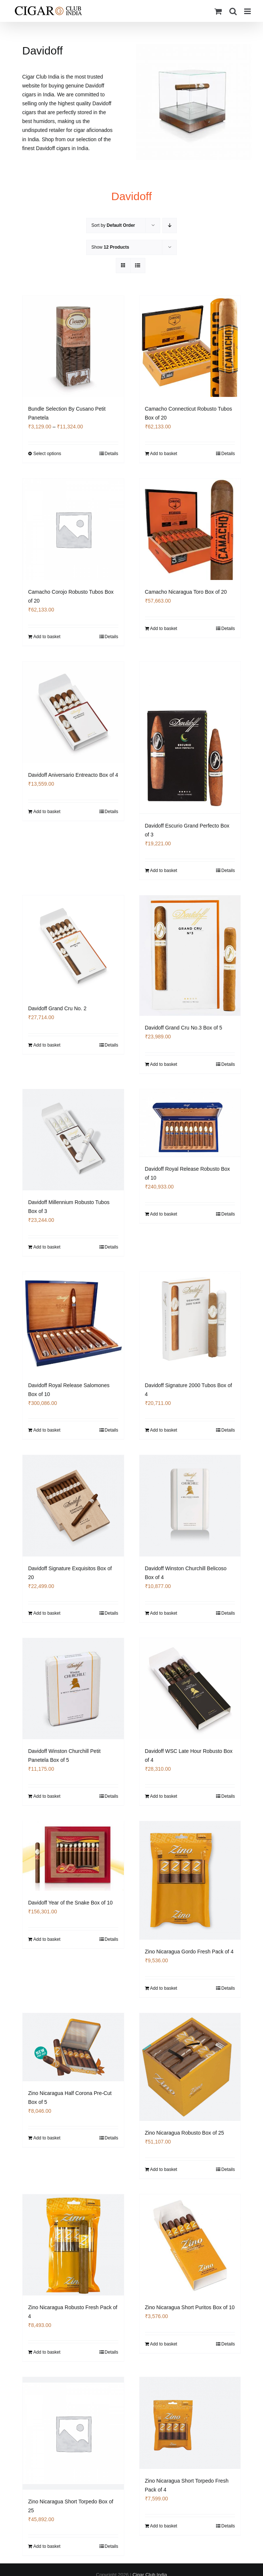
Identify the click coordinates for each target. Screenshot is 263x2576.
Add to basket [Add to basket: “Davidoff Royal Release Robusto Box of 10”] (163, 1213)
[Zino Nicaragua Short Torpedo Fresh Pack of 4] (190, 2424)
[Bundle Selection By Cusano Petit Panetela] (73, 346)
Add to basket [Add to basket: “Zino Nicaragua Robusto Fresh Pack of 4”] (46, 2352)
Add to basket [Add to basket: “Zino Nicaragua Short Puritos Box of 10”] (163, 2344)
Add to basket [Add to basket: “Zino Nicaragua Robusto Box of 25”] (163, 2169)
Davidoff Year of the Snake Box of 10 (70, 1903)
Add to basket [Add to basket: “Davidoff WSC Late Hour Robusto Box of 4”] (163, 1795)
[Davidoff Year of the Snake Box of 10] (73, 1856)
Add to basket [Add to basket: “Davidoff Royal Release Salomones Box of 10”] (46, 1430)
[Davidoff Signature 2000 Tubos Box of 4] (190, 1322)
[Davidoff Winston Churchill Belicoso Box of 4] (190, 1505)
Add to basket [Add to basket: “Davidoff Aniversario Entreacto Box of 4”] (46, 811)
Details (111, 453)
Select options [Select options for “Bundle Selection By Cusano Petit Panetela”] (47, 453)
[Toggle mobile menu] (248, 11)
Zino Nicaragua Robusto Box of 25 (184, 2133)
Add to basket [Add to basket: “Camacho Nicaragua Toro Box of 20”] (163, 628)
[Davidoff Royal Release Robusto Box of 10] (190, 1122)
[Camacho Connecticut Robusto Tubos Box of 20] (190, 346)
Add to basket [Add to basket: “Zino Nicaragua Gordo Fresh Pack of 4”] (163, 1989)
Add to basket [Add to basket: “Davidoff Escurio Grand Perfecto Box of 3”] (163, 870)
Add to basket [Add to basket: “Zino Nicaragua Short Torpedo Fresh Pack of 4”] (163, 2527)
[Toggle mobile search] (233, 11)
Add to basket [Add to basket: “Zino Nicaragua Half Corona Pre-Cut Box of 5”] (46, 2139)
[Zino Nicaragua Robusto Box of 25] (190, 2067)
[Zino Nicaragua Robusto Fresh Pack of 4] (73, 2245)
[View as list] (138, 265)
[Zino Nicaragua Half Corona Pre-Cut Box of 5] (73, 2048)
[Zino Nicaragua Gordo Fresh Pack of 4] (190, 1880)
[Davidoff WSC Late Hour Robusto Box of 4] (190, 1688)
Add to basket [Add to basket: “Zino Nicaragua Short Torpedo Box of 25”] (46, 2546)
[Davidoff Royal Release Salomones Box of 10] (73, 1322)
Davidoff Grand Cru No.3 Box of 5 (183, 1027)
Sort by (113, 225)
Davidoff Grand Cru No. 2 (57, 1008)
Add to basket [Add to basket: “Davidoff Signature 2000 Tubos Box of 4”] (163, 1430)
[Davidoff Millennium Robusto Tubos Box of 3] (73, 1139)
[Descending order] (169, 225)
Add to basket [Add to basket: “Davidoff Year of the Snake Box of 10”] (46, 1939)
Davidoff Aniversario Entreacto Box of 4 (73, 775)
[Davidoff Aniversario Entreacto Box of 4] (73, 712)
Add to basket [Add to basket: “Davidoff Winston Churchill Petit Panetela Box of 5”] (46, 1796)
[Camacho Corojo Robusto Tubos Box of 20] (73, 529)
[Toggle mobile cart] (218, 11)
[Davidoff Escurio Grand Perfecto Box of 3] (190, 737)
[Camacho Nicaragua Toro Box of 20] (190, 529)
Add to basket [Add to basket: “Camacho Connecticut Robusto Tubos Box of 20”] (163, 453)
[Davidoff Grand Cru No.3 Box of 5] (190, 955)
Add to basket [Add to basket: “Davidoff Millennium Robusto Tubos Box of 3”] (46, 1247)
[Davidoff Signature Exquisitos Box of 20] (73, 1505)
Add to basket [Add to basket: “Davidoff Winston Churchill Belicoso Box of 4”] (163, 1612)
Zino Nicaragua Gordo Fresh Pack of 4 (189, 1952)
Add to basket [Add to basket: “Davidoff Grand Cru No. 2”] (46, 1045)
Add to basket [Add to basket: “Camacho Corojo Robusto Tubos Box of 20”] (46, 636)
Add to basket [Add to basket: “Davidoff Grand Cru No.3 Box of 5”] (163, 1064)
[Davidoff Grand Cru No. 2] (73, 946)
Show (110, 247)
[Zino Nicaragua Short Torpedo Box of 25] (73, 2434)
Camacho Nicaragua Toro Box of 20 (186, 592)
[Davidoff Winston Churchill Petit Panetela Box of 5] (73, 1688)
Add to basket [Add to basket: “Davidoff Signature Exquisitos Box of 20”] (46, 1612)
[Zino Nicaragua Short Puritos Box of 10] (190, 2245)
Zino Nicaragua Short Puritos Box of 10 (190, 2308)
